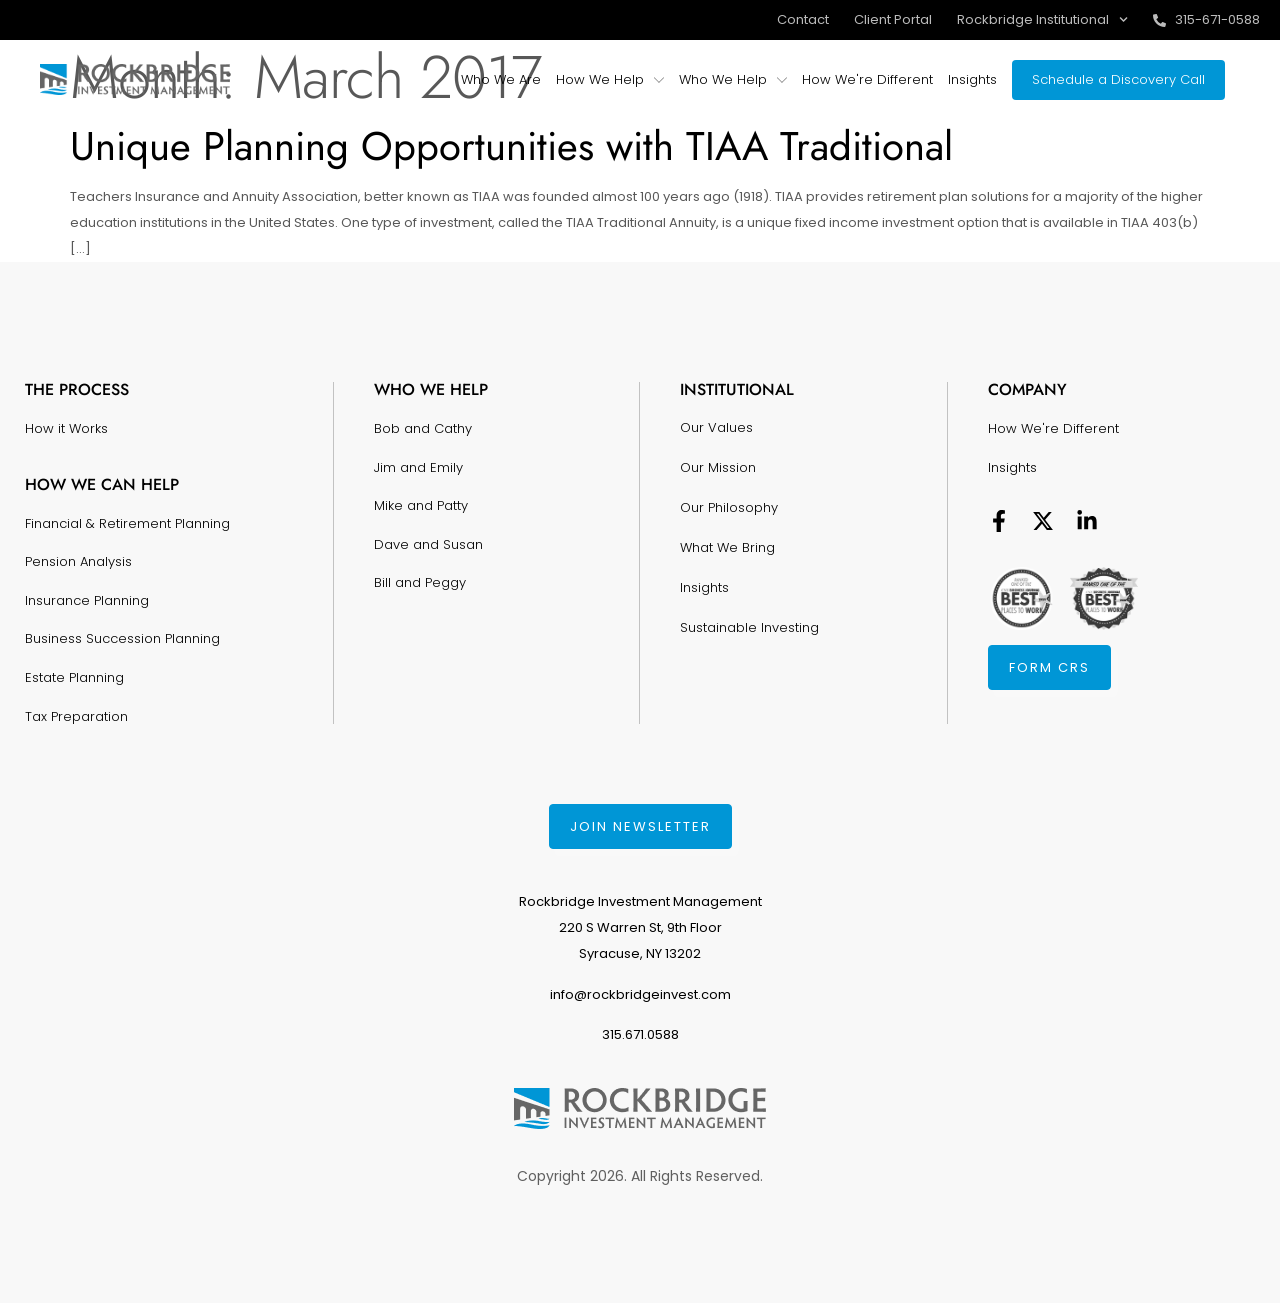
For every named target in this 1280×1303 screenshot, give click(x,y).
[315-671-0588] (1159, 20)
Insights (704, 587)
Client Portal (893, 19)
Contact (803, 19)
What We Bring (727, 547)
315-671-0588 (1217, 19)
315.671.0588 (640, 1034)
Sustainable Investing (749, 627)
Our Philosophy (729, 507)
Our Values (716, 427)
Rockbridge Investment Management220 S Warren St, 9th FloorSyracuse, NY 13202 (640, 927)
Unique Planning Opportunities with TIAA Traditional (511, 146)
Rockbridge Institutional (1042, 19)
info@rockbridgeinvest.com (640, 994)
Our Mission (718, 467)
